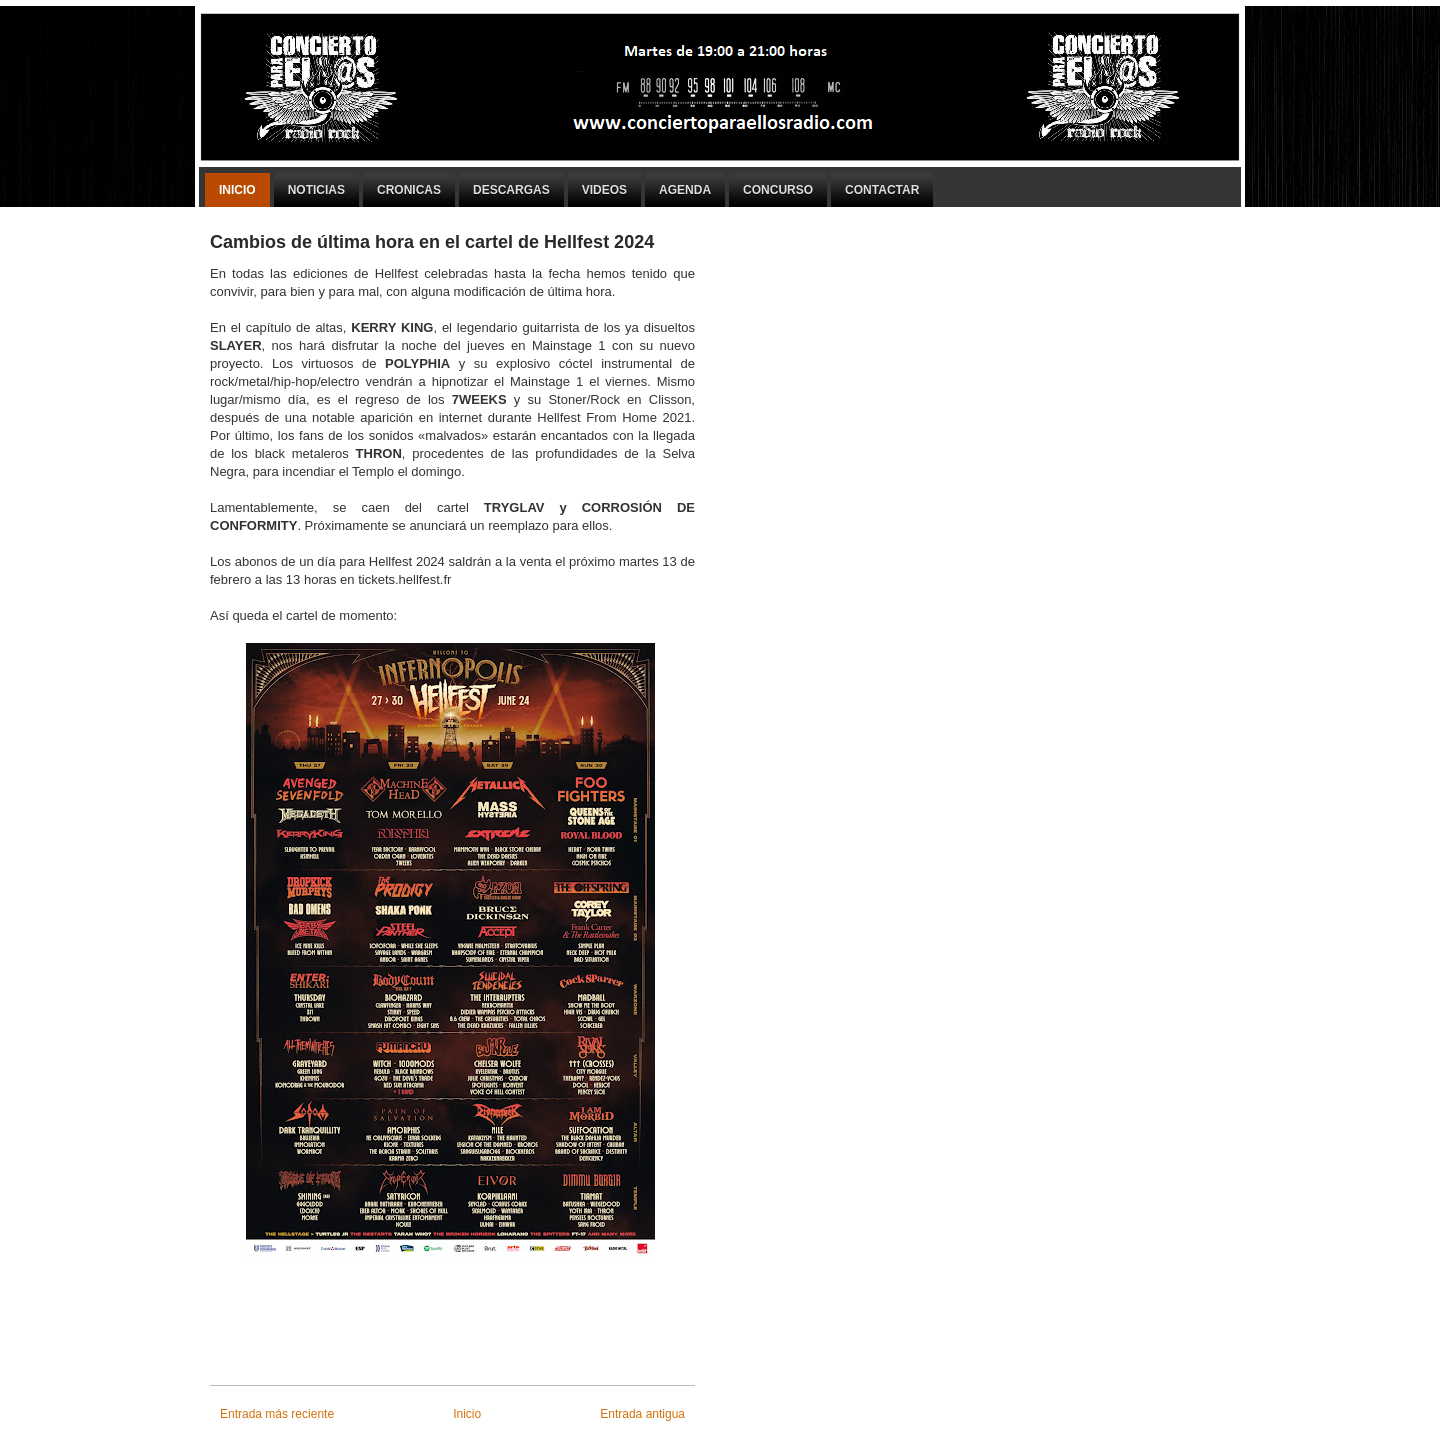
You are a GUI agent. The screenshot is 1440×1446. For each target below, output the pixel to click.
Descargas (511, 190)
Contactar (882, 190)
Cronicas (409, 190)
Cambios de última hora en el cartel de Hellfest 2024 (432, 242)
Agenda (685, 190)
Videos (604, 190)
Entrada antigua (642, 1414)
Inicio (237, 190)
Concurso (778, 190)
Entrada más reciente (277, 1414)
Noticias (316, 190)
